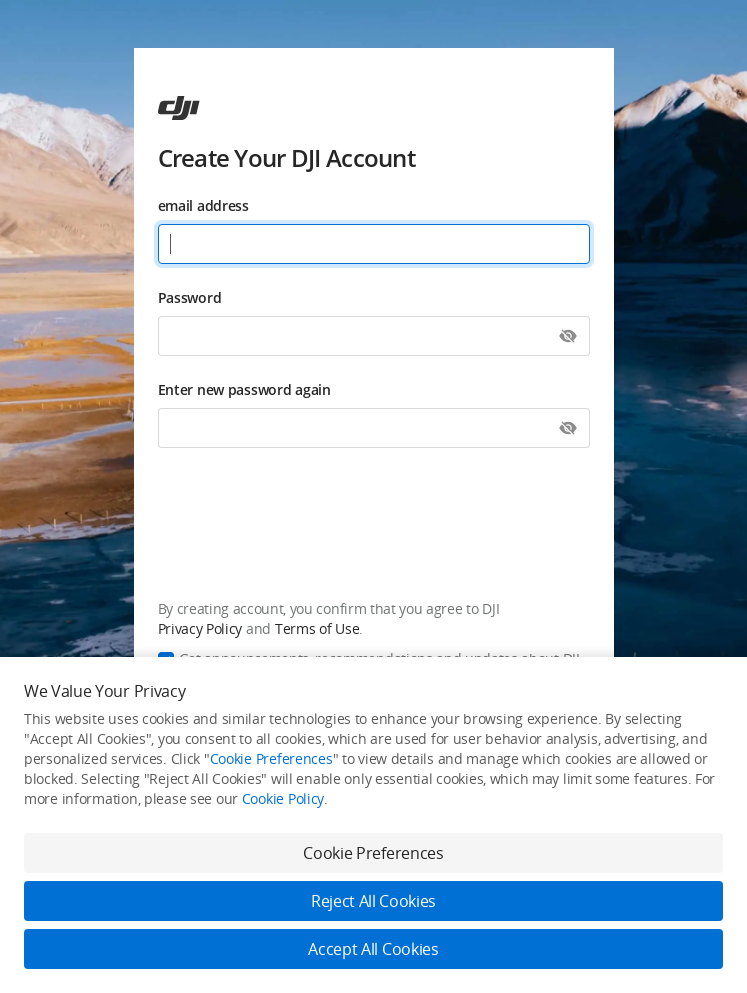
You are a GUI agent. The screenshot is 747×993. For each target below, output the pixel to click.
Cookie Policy (283, 798)
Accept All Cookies (373, 949)
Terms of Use (317, 628)
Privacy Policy (200, 628)
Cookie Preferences (271, 758)
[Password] (374, 336)
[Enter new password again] (374, 428)
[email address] (374, 244)
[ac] (179, 108)
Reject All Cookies (373, 901)
